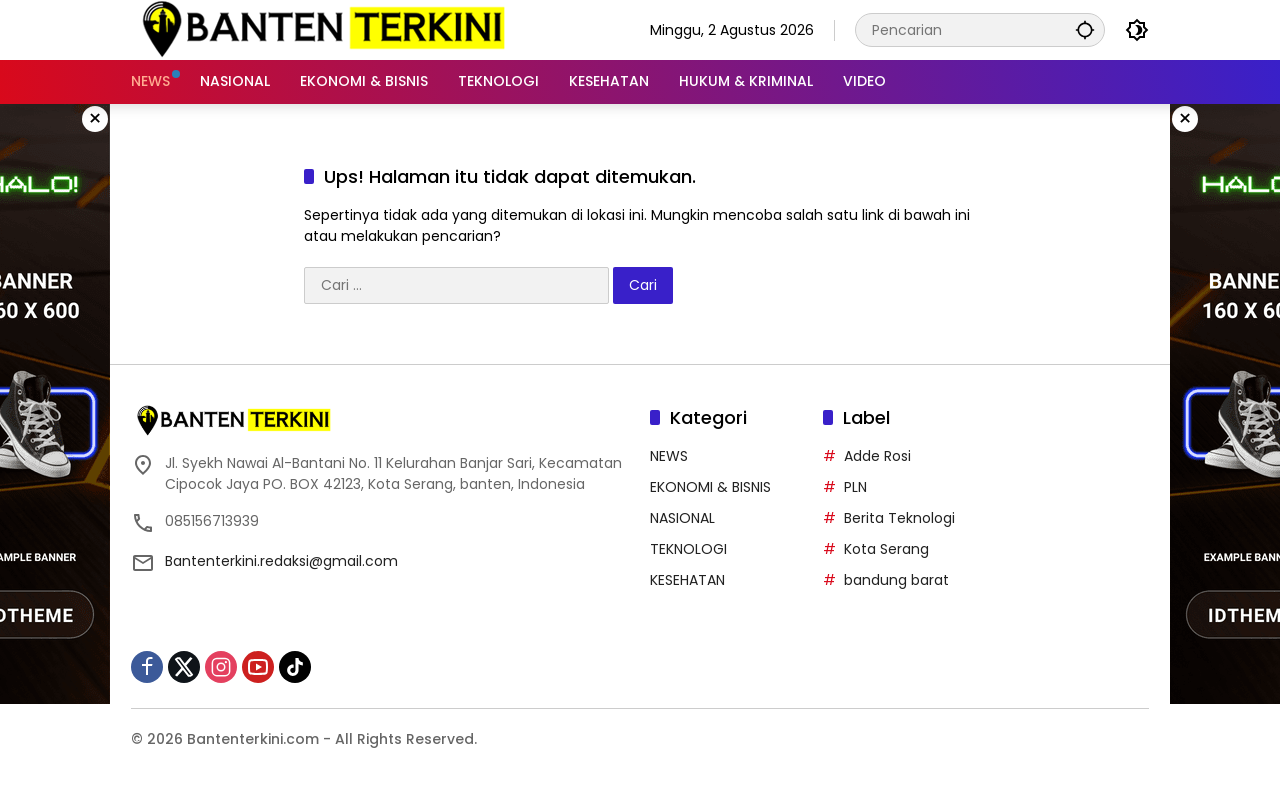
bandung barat (896, 580)
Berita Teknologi (899, 518)
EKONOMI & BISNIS (710, 487)
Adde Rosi (877, 456)
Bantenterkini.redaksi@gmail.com (281, 561)
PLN (855, 487)
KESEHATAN (687, 580)
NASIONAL (682, 518)
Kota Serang (886, 549)
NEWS (669, 456)
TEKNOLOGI (688, 549)
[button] (1085, 29)
